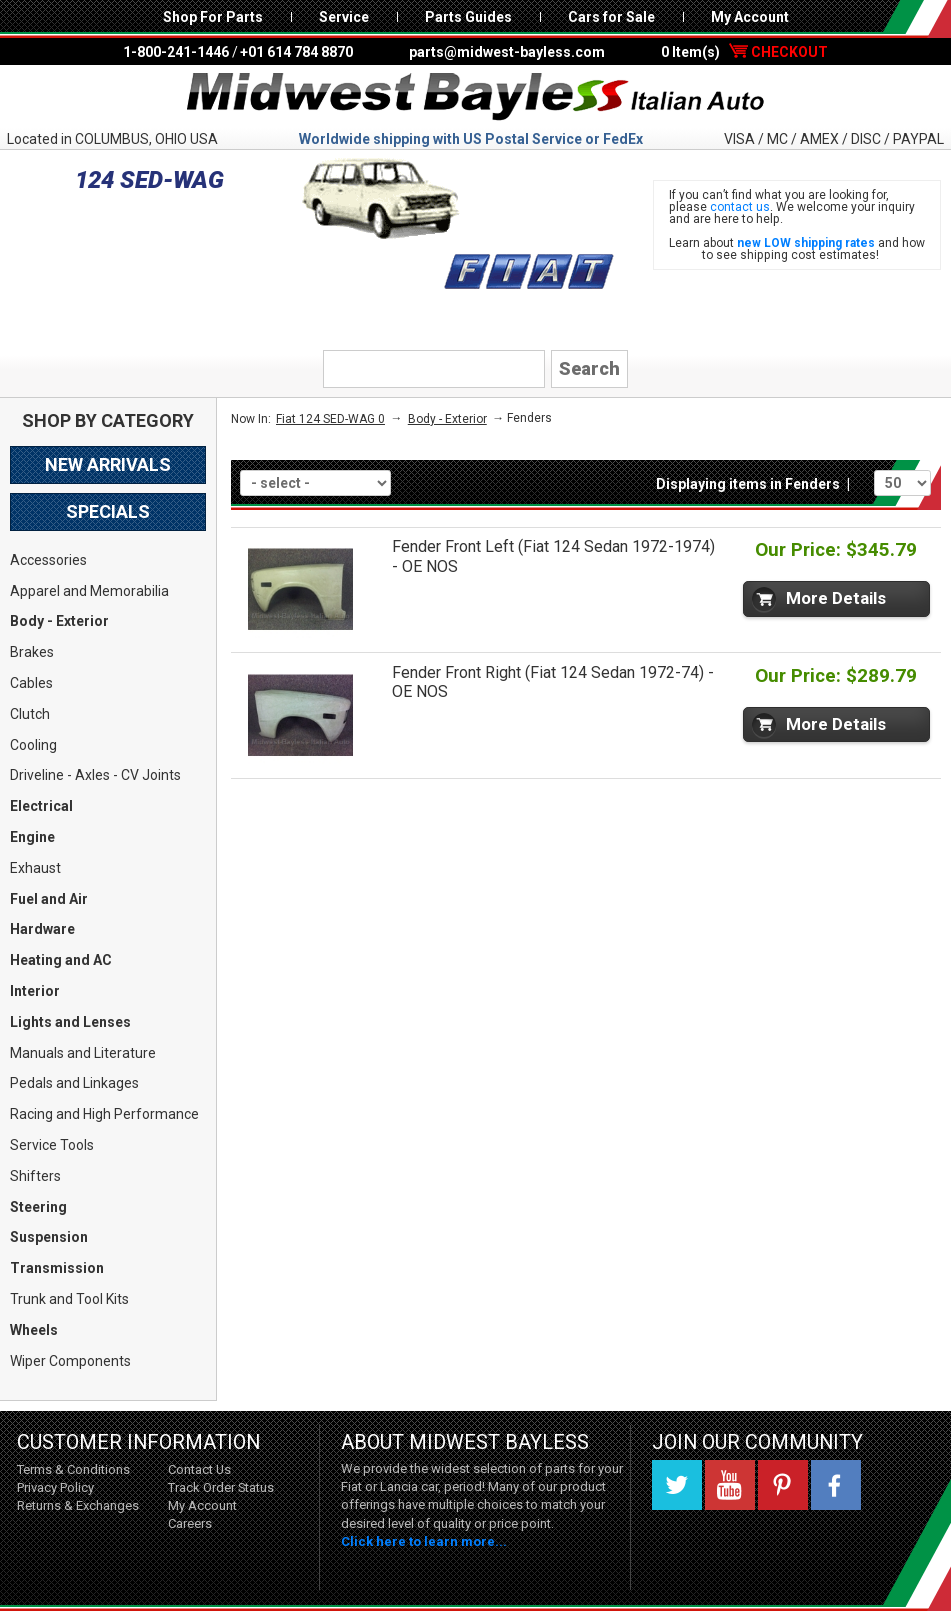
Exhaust (35, 868)
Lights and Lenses (70, 1022)
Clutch (30, 714)
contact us (740, 207)
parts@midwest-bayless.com (507, 52)
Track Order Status (221, 1487)
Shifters (35, 1176)
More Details (836, 598)
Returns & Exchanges (78, 1505)
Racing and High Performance (104, 1114)
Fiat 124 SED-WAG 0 (330, 419)
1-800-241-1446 (176, 52)
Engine (32, 837)
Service (344, 17)
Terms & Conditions (73, 1469)
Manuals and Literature (83, 1053)
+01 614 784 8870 (296, 52)
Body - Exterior (59, 621)
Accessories (48, 560)
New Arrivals (108, 464)
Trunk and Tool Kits (69, 1299)
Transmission (57, 1268)
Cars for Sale (611, 17)
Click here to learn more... (424, 1541)
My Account (750, 17)
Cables (31, 683)
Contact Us (199, 1469)
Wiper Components (70, 1361)
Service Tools (52, 1145)
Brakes (32, 652)
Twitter (677, 1485)
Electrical (41, 806)
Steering (38, 1207)
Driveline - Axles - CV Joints (95, 775)
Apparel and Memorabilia (89, 591)
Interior (35, 991)
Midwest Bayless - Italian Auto (476, 97)
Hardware (42, 929)
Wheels (34, 1330)
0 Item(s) (744, 52)
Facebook (836, 1485)
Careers (190, 1523)
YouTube (730, 1485)
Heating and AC (61, 960)
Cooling (33, 745)
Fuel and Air (49, 899)
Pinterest (783, 1485)
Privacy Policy (55, 1487)
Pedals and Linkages (74, 1083)
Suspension (49, 1237)
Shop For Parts (213, 17)
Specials (108, 511)
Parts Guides (468, 17)
